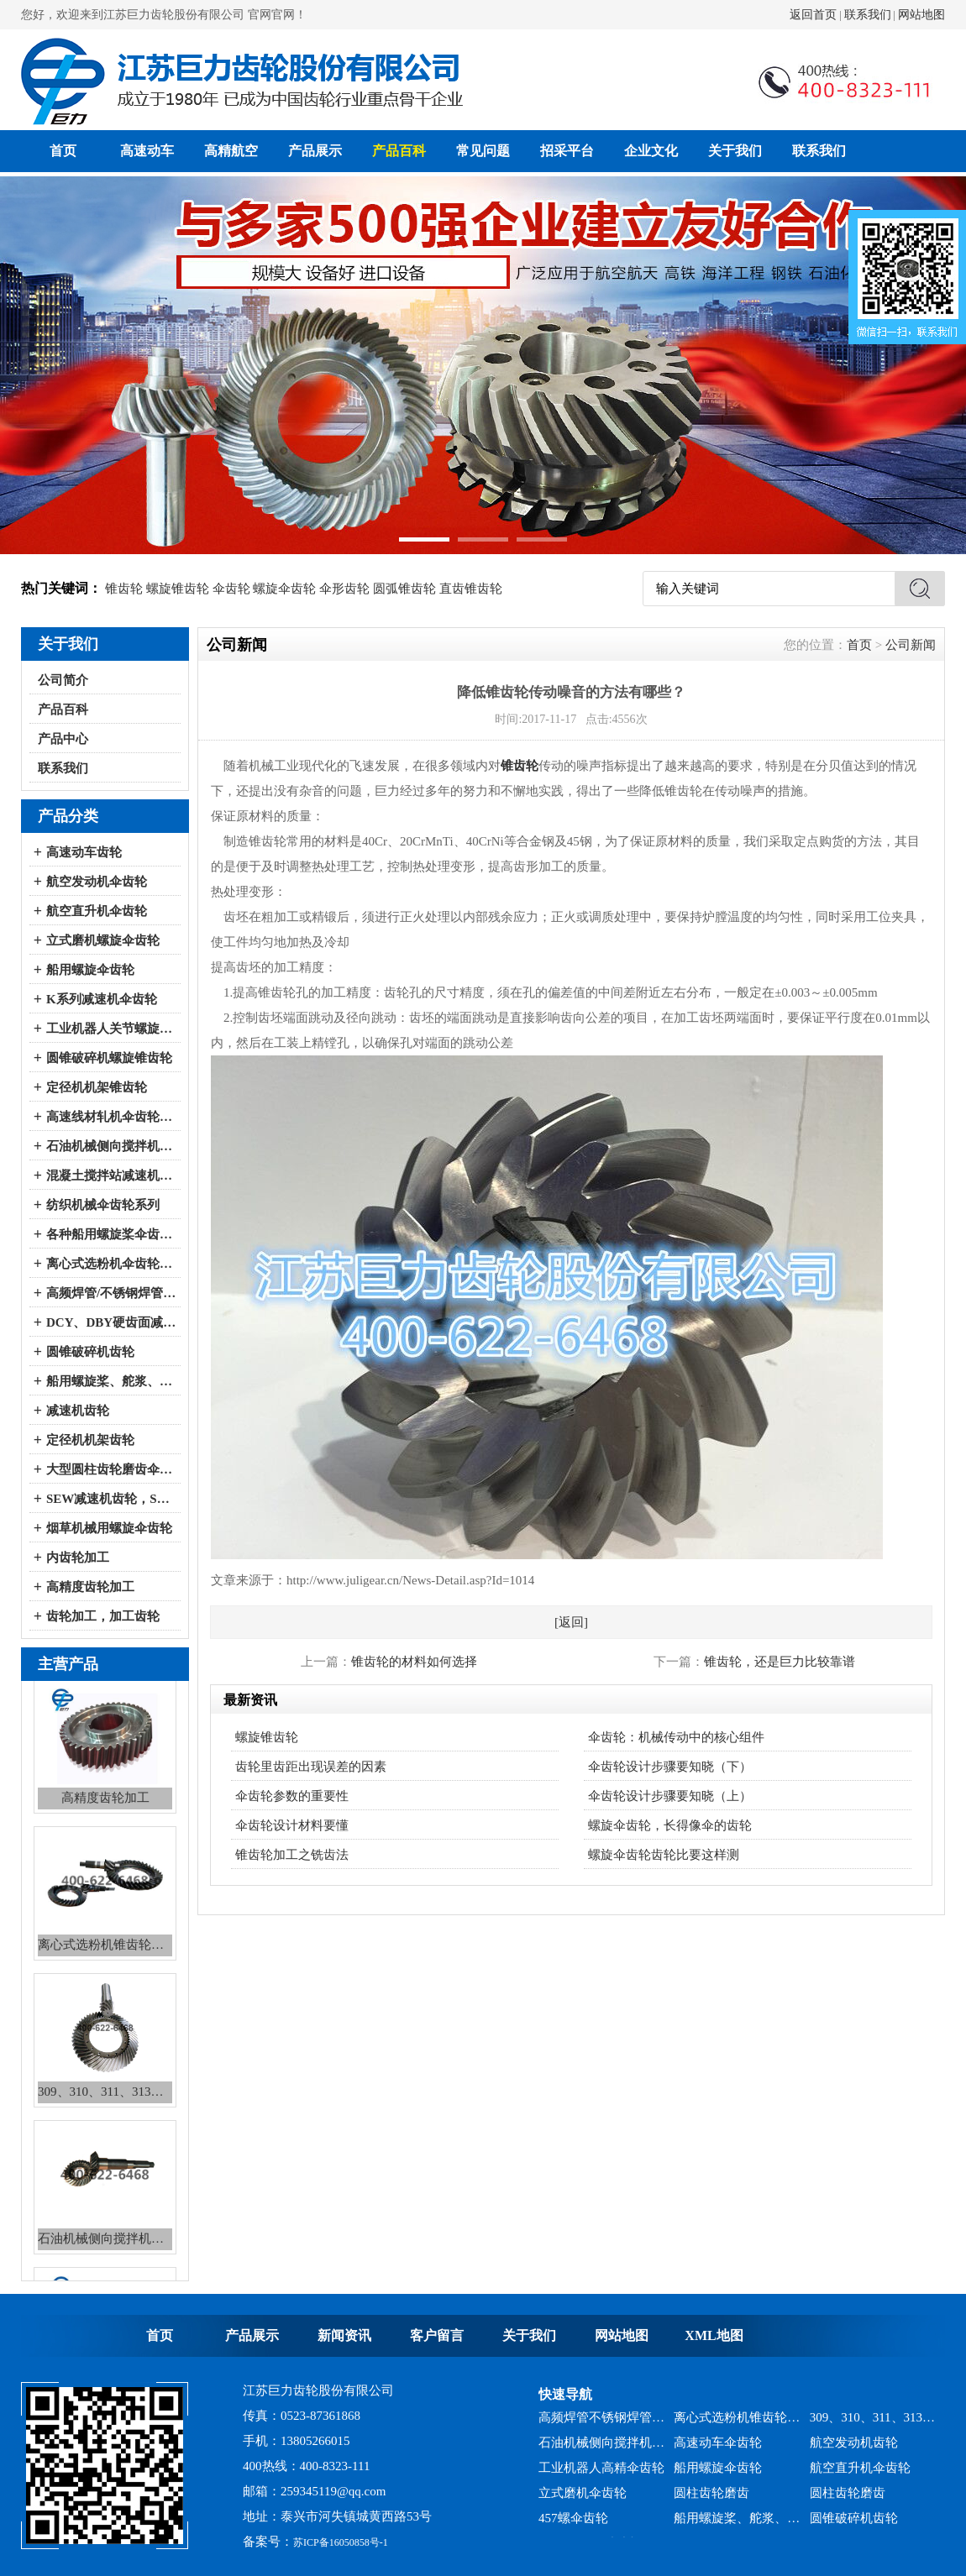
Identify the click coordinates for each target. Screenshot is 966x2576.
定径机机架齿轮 (90, 1440)
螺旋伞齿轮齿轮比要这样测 (663, 1854)
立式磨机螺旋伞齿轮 (103, 940)
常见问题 (483, 151)
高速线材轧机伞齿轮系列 (111, 1116)
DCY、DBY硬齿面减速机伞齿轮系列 (111, 1322)
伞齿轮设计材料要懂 (292, 1825)
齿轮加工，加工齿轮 (103, 1616)
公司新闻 (910, 645)
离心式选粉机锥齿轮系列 (737, 2424)
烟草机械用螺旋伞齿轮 (109, 1528)
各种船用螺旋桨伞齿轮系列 (111, 1234)
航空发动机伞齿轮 (96, 881)
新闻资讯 (344, 2335)
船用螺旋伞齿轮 (90, 969)
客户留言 (437, 2335)
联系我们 (867, 14)
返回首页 (813, 14)
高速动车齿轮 (84, 852)
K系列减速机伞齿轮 (101, 999)
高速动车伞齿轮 (718, 2449)
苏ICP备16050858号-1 (340, 2542)
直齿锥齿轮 (470, 588)
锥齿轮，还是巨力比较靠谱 (779, 1661)
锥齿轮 (124, 588)
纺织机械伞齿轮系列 (103, 1205)
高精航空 (231, 151)
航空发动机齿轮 (854, 2449)
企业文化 (651, 151)
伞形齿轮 (344, 588)
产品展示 (315, 151)
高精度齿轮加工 (90, 1587)
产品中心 (63, 739)
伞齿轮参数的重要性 (292, 1796)
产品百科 (399, 151)
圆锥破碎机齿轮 (90, 1352)
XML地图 (714, 2335)
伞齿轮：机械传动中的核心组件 (676, 1737)
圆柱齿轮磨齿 (711, 2499)
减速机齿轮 (77, 1410)
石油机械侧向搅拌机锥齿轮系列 (601, 2449)
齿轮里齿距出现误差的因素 (310, 1766)
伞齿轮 (231, 588)
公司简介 (63, 680)
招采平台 (567, 151)
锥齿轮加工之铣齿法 (292, 1854)
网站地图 (921, 14)
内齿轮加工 (77, 1557)
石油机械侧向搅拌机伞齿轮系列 (111, 1146)
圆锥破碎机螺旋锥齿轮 (109, 1058)
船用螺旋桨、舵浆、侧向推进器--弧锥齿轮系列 (111, 1381)
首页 (63, 151)
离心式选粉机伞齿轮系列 (111, 1263)
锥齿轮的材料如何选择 (414, 1661)
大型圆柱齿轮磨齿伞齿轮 (111, 1469)
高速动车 (147, 151)
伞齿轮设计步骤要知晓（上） (670, 1796)
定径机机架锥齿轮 (96, 1087)
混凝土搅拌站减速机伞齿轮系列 (111, 1175)
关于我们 (735, 151)
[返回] (571, 1622)
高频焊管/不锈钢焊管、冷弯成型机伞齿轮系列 (111, 1293)
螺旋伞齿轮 (284, 588)
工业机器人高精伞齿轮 (601, 2474)
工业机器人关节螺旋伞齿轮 (111, 1028)
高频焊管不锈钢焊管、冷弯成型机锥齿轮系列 (601, 2424)
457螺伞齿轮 (573, 2524)
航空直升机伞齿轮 (96, 911)
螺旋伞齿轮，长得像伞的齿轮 (670, 1825)
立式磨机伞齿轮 (582, 2499)
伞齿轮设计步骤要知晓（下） (670, 1766)
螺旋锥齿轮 (177, 588)
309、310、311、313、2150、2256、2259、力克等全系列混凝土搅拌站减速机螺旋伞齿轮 (873, 2424)
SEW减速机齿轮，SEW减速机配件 (111, 1498)
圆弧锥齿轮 (404, 588)
